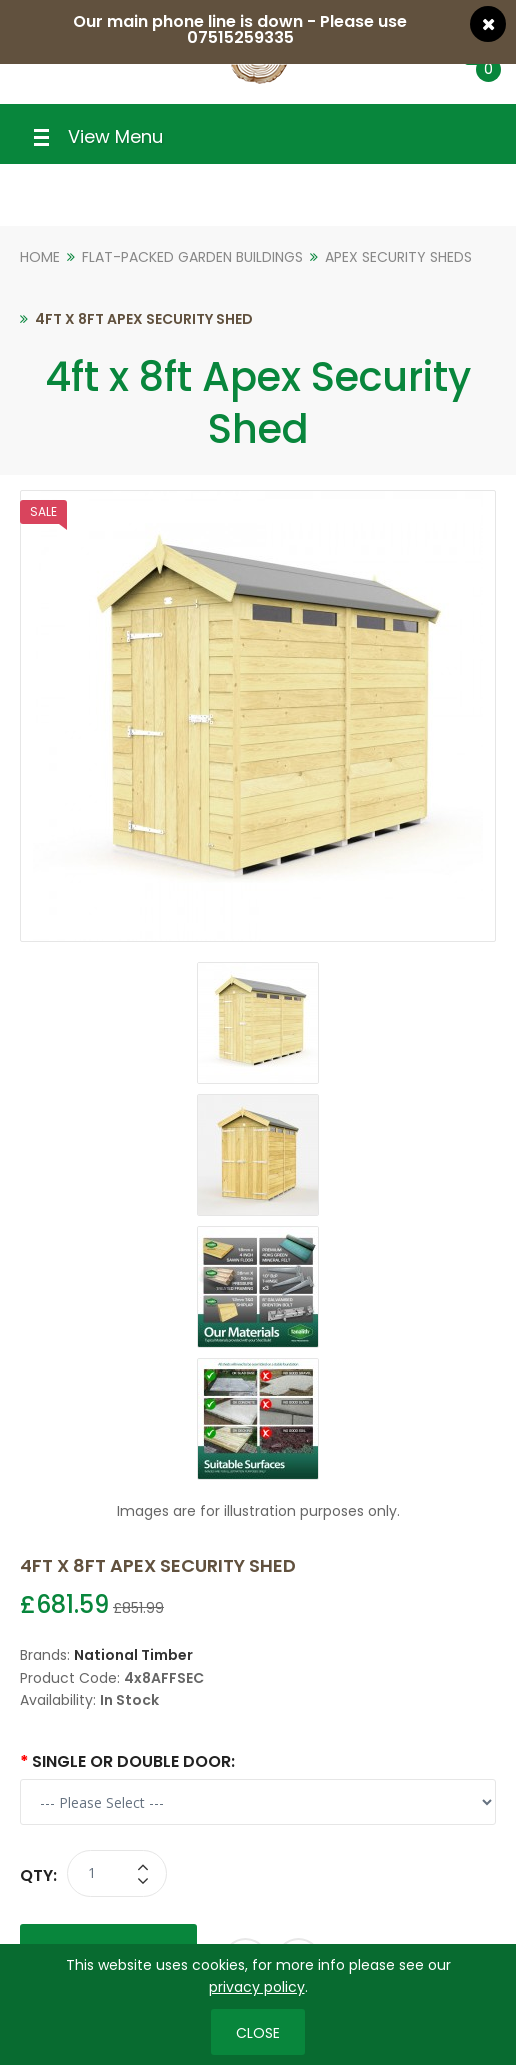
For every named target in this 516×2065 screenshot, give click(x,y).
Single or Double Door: (133, 1761)
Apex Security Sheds (398, 257)
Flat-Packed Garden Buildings (192, 257)
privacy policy (257, 1987)
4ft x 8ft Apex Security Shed (144, 319)
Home (40, 257)
